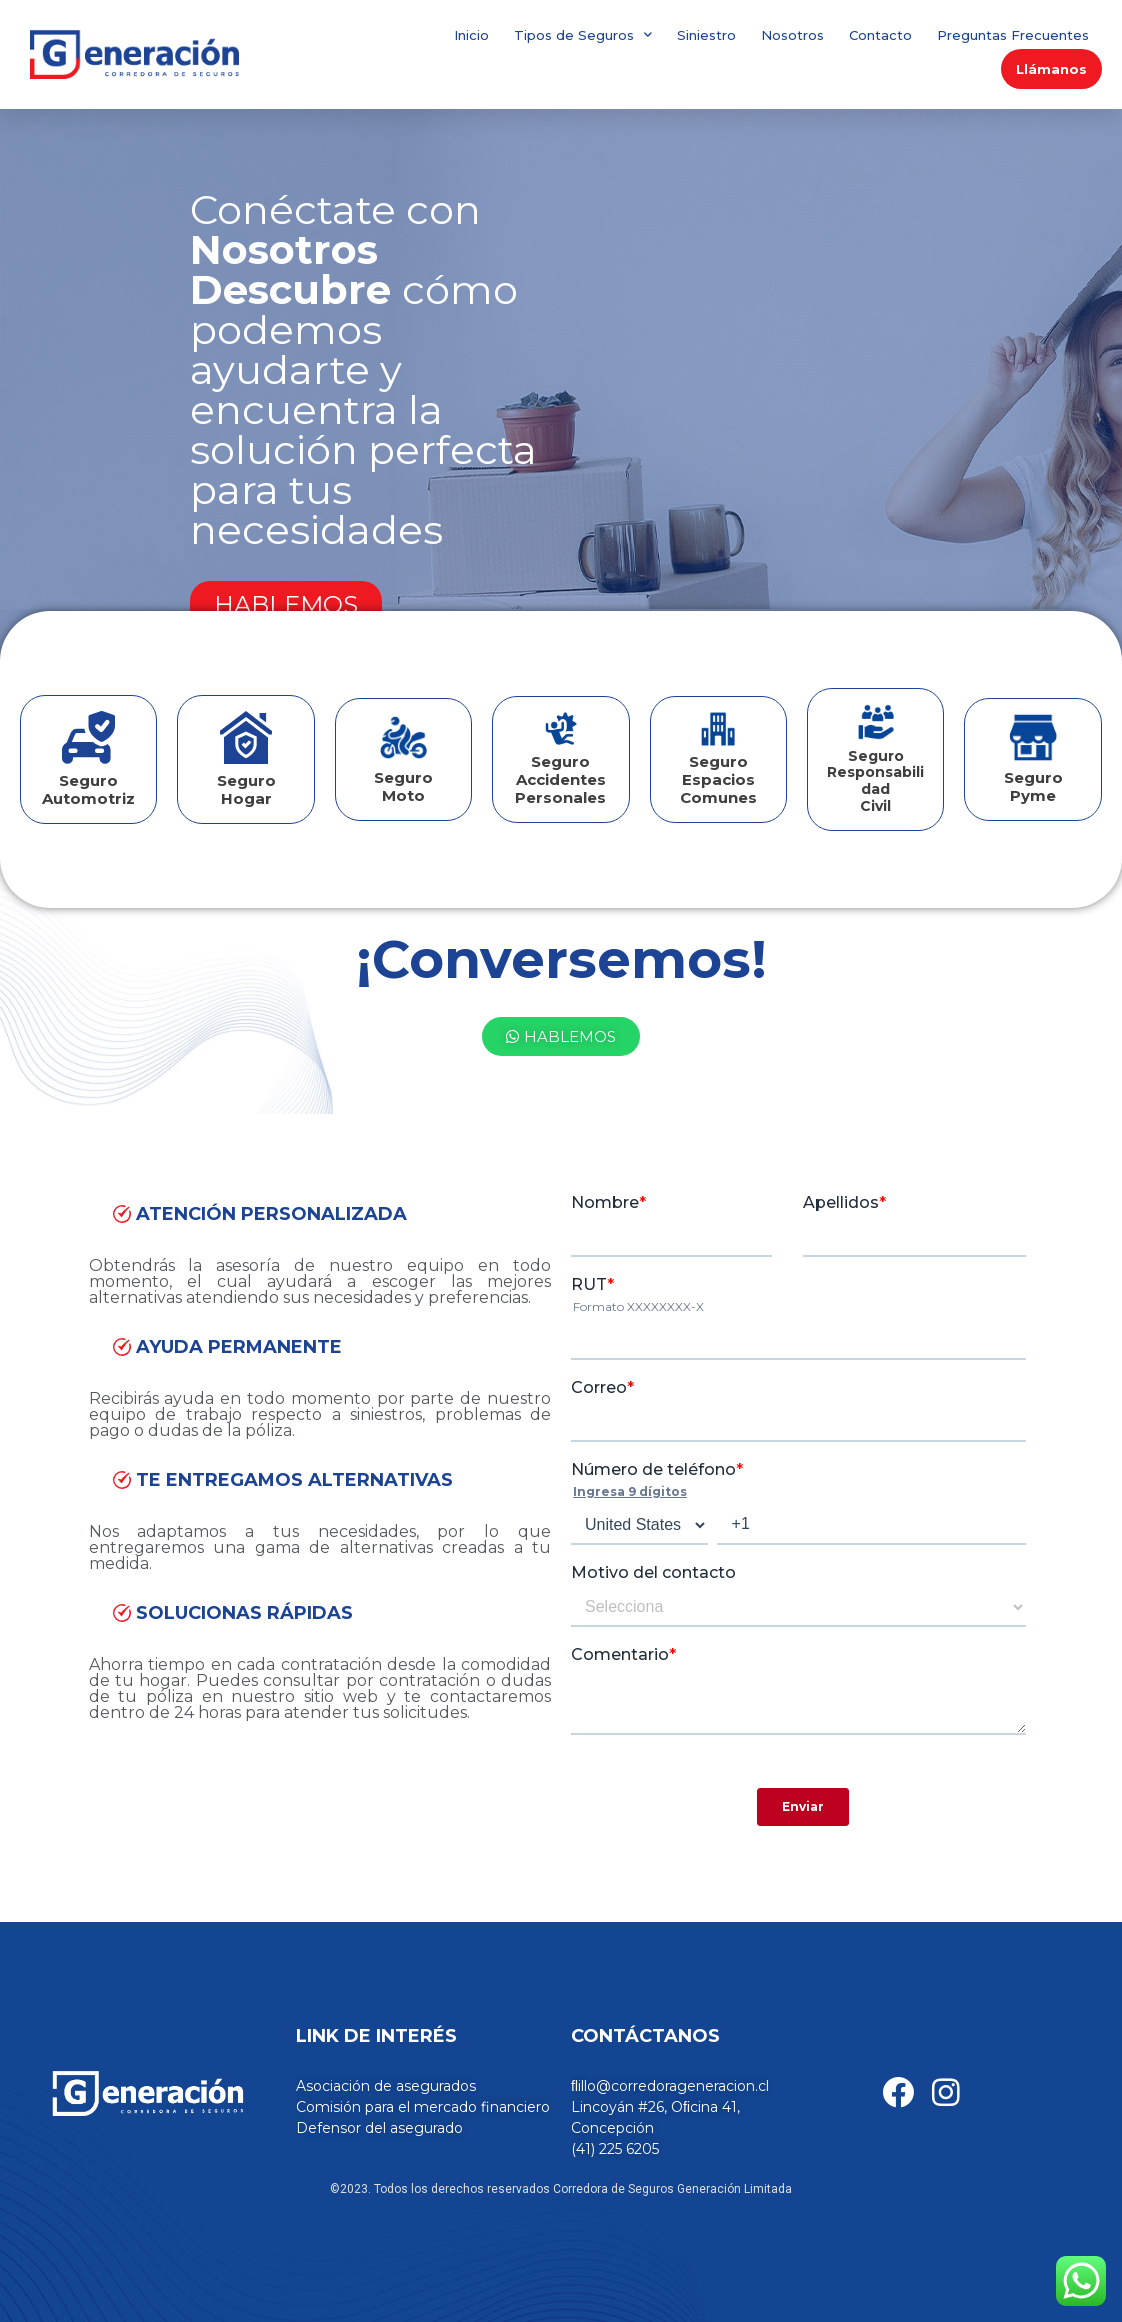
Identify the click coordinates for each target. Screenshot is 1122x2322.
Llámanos (1051, 69)
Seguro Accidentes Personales (560, 779)
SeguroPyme (1033, 786)
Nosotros (792, 35)
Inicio (471, 35)
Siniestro (706, 35)
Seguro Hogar (246, 789)
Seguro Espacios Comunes (718, 779)
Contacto (880, 35)
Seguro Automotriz (88, 789)
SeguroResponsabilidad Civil (875, 781)
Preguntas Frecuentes (1013, 35)
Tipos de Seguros (583, 35)
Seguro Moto (403, 786)
